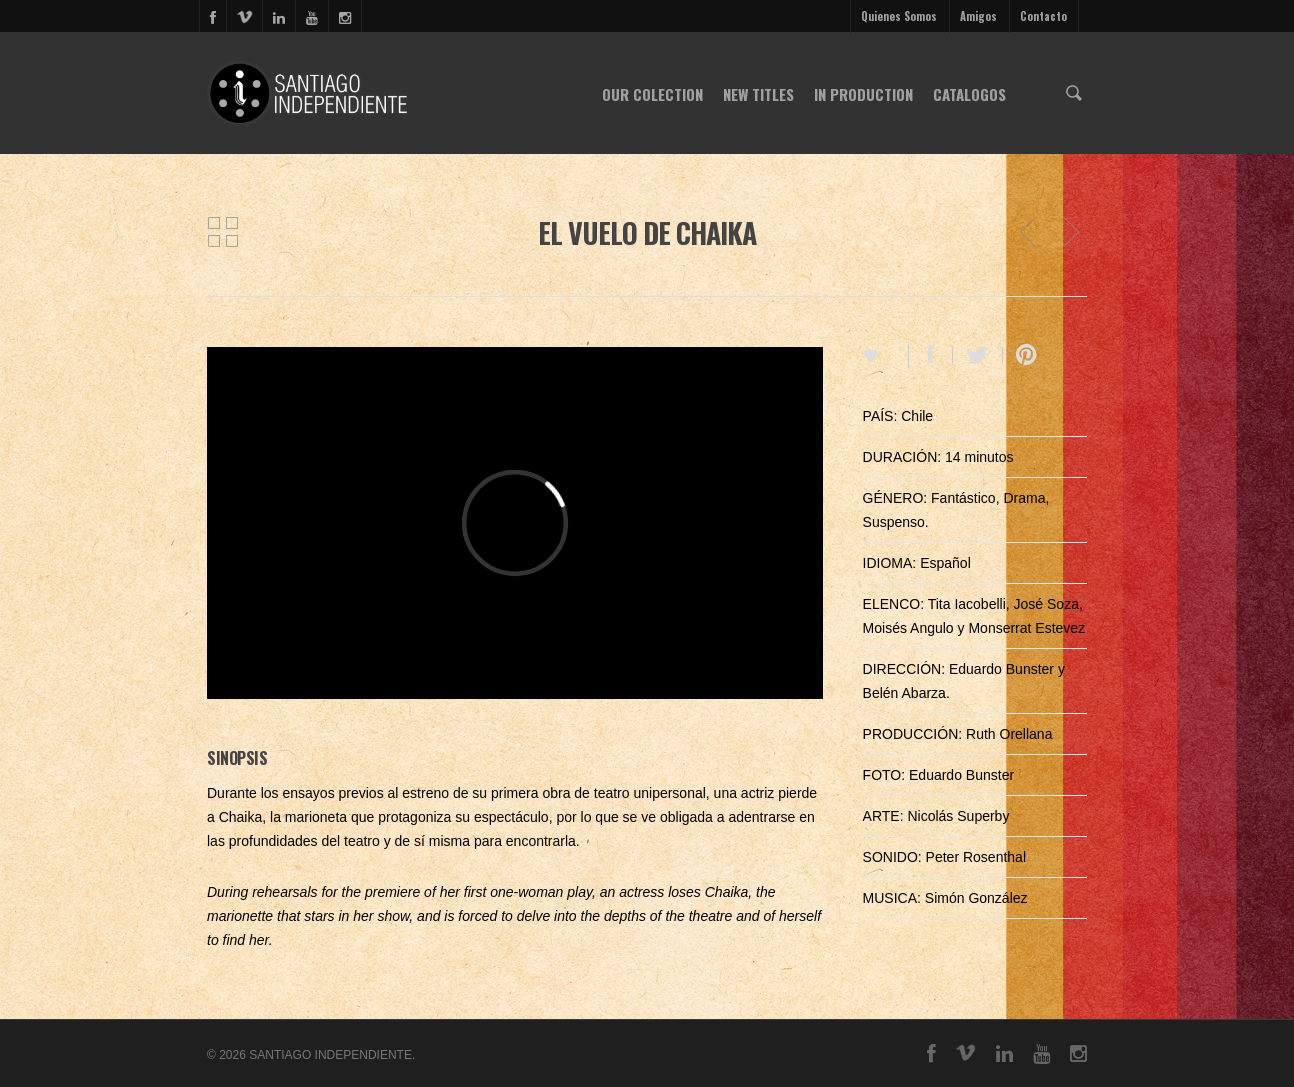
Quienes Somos (899, 16)
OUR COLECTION (652, 94)
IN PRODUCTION (863, 94)
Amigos (978, 16)
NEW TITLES (758, 94)
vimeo (244, 16)
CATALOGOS (969, 94)
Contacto (1043, 16)
